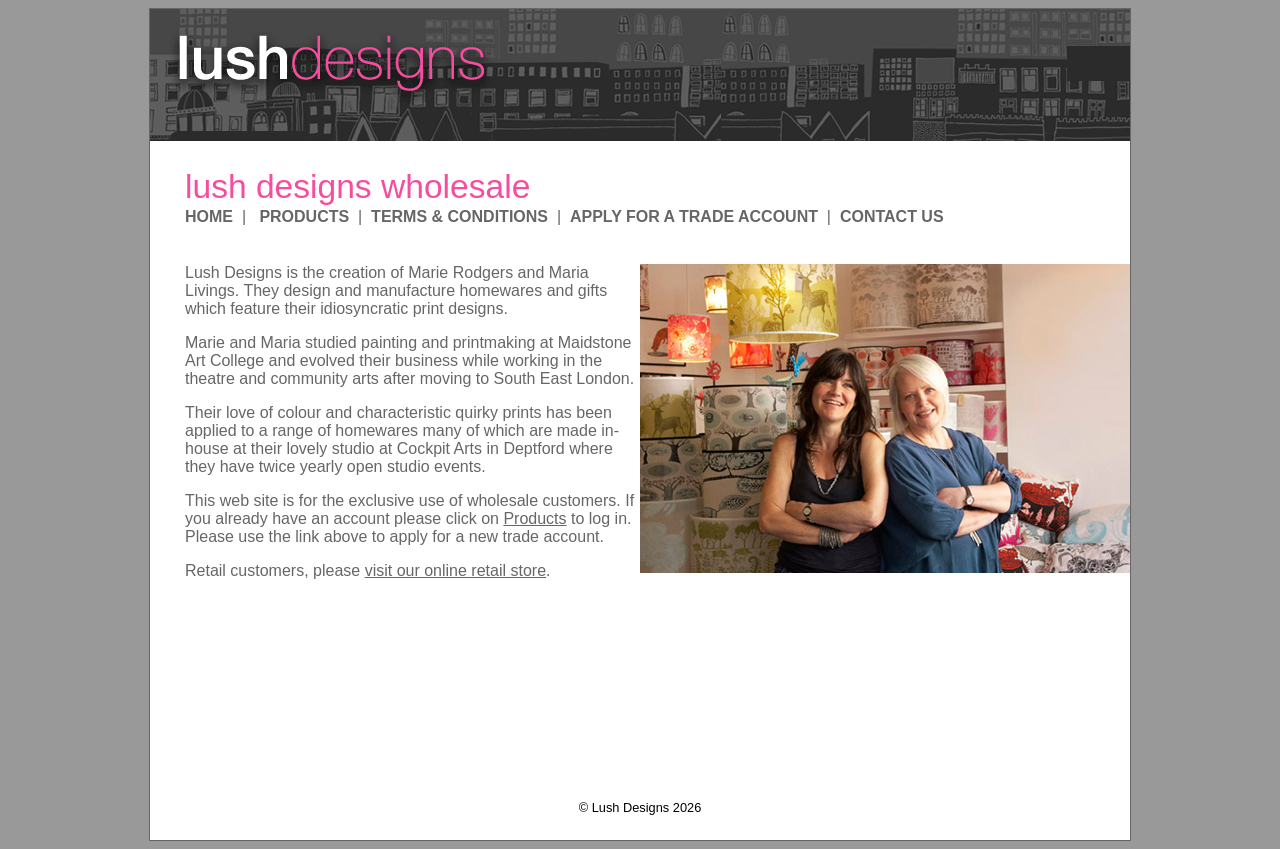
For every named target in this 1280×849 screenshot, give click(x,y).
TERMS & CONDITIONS (459, 216)
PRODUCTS (304, 216)
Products (534, 518)
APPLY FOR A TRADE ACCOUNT (694, 216)
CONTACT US (892, 216)
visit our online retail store (455, 570)
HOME (209, 216)
